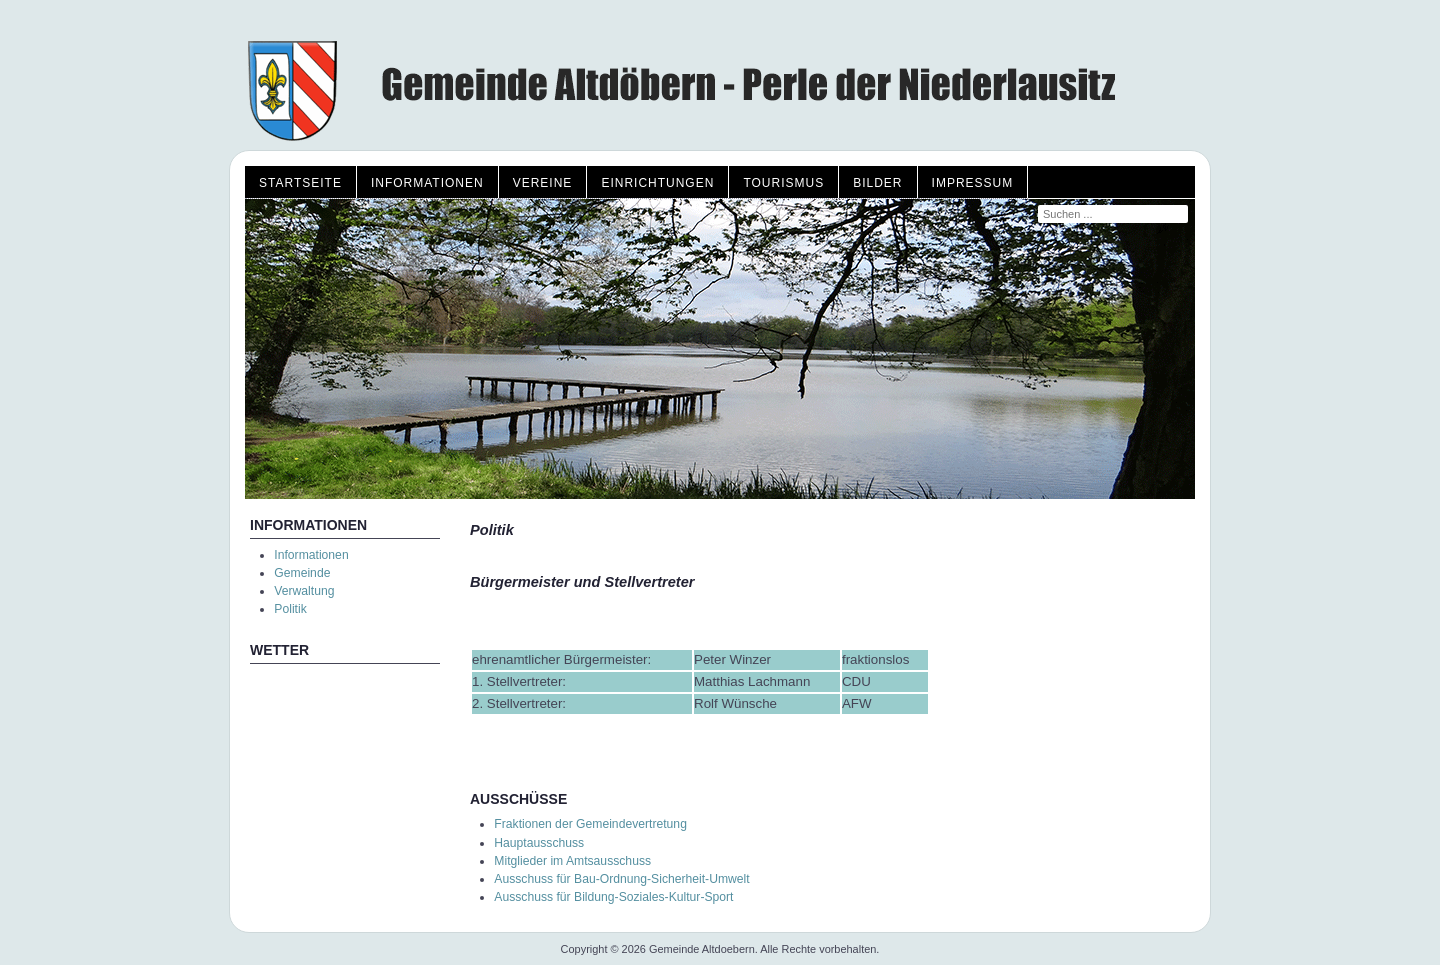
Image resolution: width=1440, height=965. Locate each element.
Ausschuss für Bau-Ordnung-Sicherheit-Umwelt (621, 879)
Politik (290, 609)
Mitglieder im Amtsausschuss (572, 861)
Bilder (877, 183)
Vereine (543, 183)
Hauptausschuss (539, 843)
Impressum (973, 183)
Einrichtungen (657, 183)
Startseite (300, 183)
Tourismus (783, 183)
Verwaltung (304, 591)
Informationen (427, 183)
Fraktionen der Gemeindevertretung (590, 824)
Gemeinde (302, 573)
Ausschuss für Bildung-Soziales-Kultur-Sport (613, 897)
